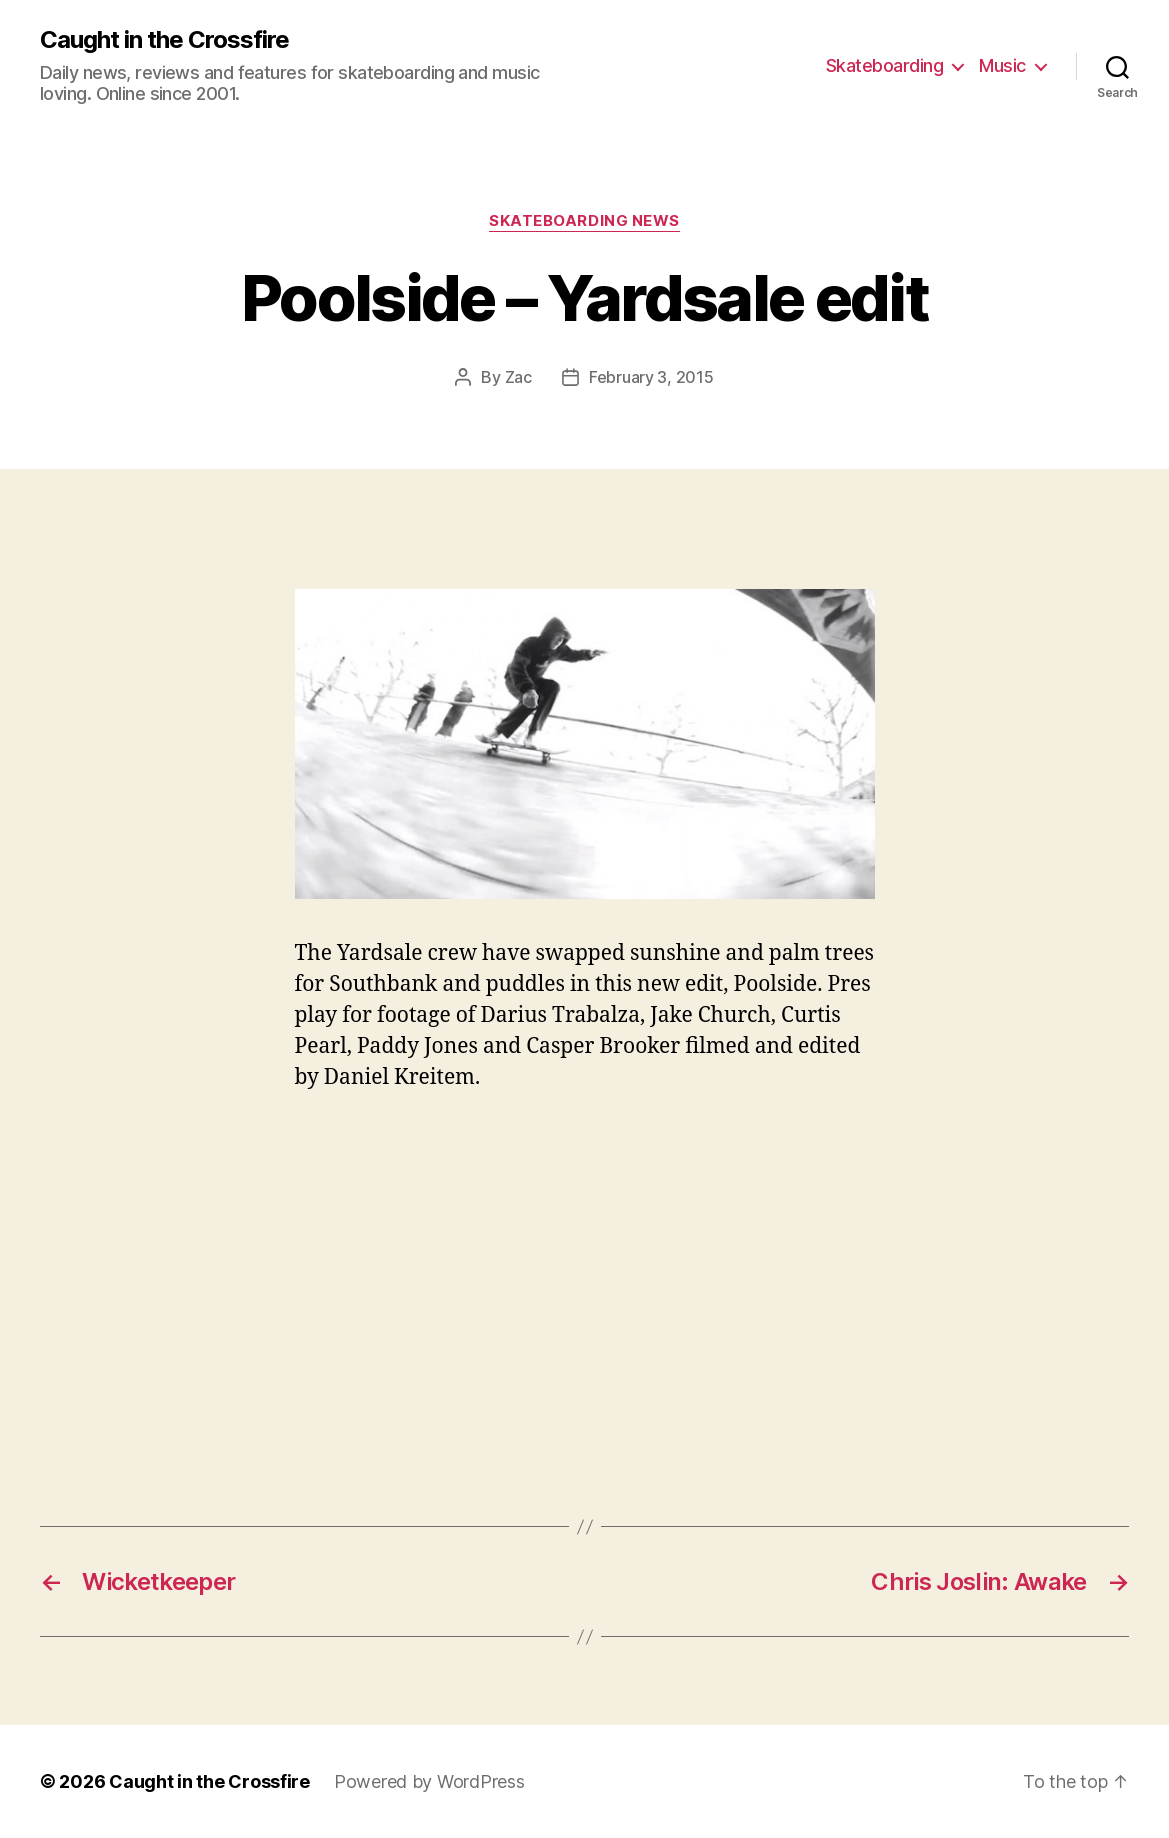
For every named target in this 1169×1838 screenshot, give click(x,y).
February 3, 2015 (651, 377)
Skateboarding (885, 65)
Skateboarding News (584, 221)
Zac (518, 377)
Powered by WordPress (429, 1781)
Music (1002, 65)
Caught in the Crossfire (164, 40)
